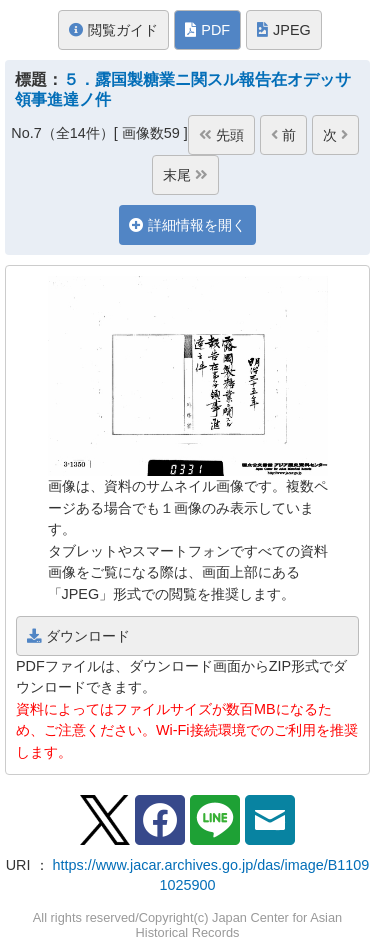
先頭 (221, 135)
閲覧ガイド (113, 30)
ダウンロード (78, 636)
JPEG (284, 30)
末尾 (185, 175)
